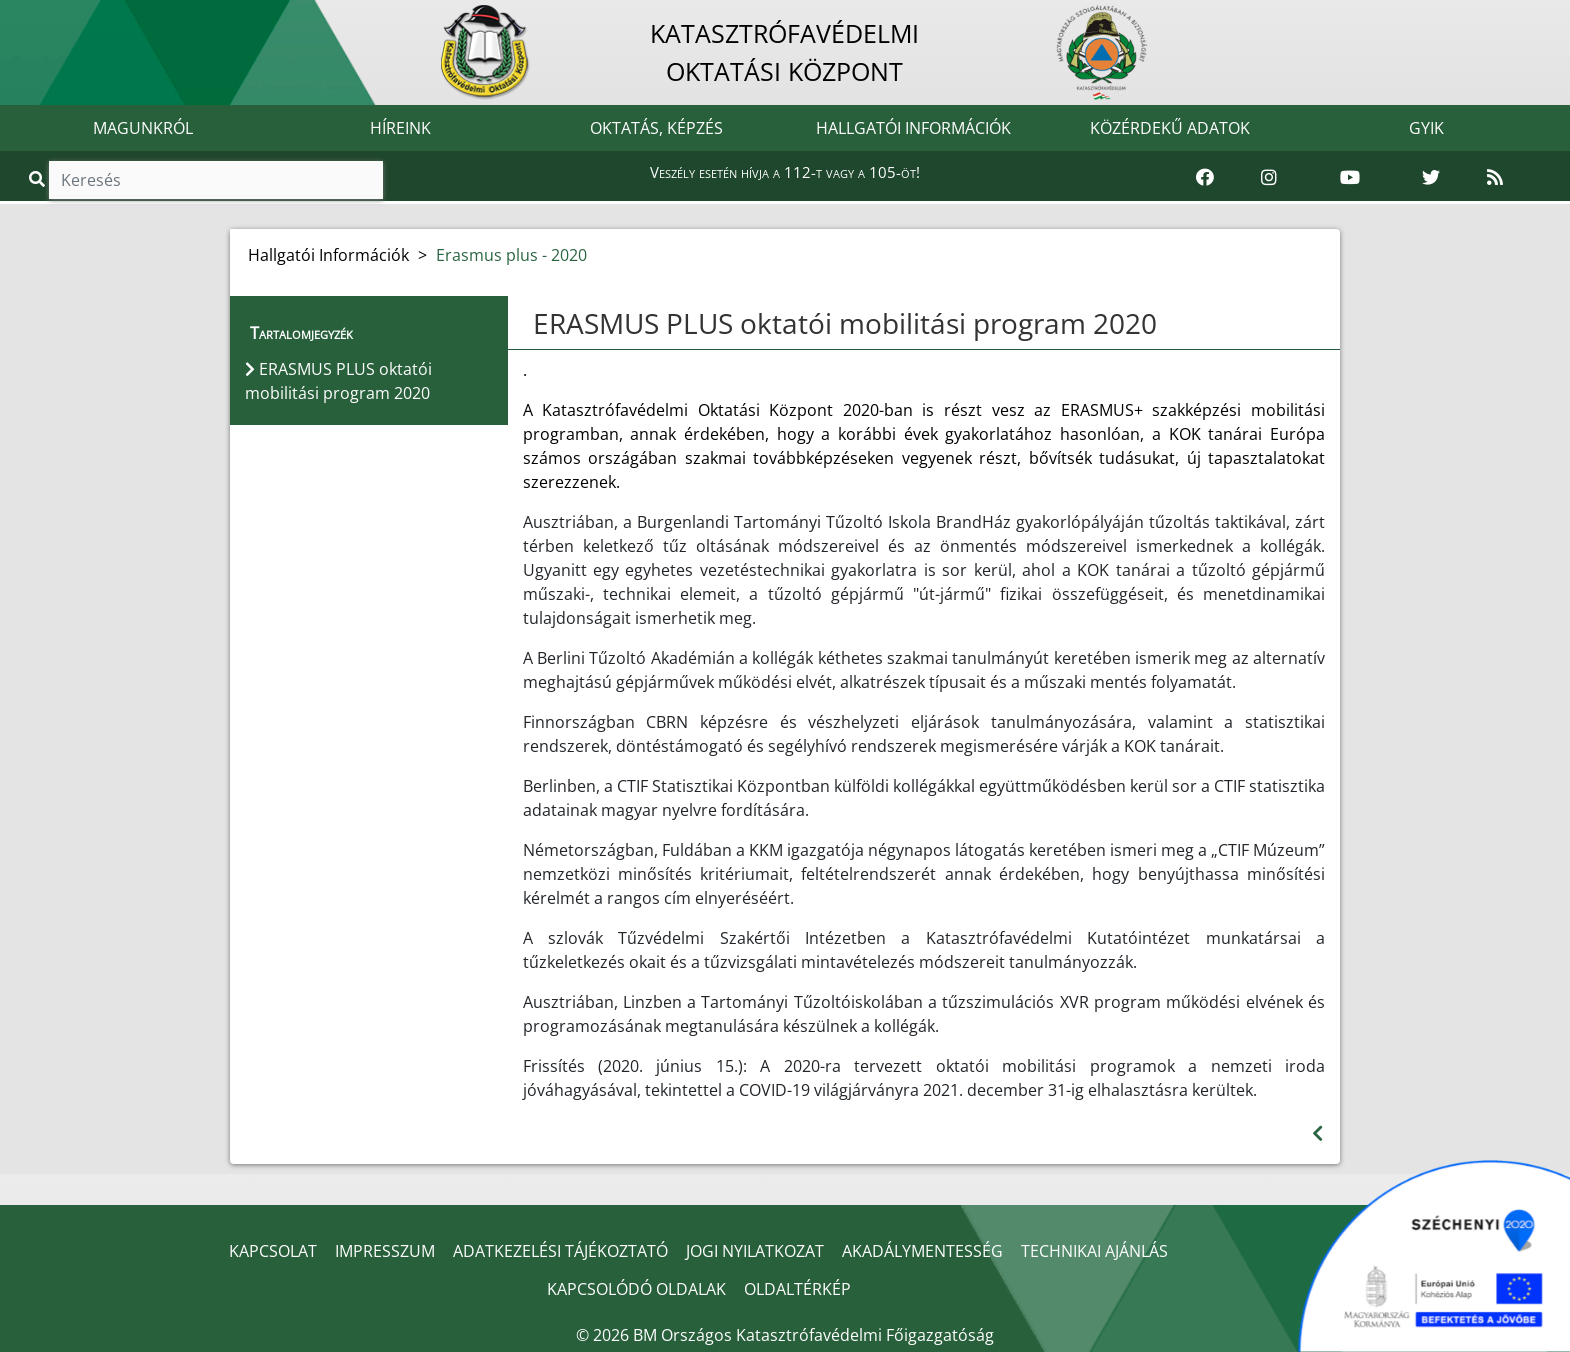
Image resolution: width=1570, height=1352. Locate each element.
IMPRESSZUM (385, 1251)
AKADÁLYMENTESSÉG (922, 1251)
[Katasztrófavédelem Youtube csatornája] (1350, 178)
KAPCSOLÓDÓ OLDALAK (636, 1289)
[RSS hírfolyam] (1495, 178)
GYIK (1426, 128)
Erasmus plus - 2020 (511, 255)
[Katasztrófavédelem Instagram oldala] (1269, 178)
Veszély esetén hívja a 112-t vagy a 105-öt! (785, 172)
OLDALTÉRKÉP (797, 1289)
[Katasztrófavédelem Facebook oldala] (1205, 178)
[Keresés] (216, 180)
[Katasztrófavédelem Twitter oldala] (1431, 178)
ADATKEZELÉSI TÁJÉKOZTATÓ (560, 1251)
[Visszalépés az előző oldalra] (1317, 1133)
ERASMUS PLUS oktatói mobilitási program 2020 (845, 323)
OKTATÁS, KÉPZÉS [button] (656, 128)
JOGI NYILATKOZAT (755, 1251)
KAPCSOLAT (273, 1251)
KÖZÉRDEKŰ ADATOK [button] (1170, 128)
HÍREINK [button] (400, 128)
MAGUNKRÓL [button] (143, 128)
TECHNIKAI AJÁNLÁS (1094, 1251)
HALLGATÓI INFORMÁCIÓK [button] (913, 128)
